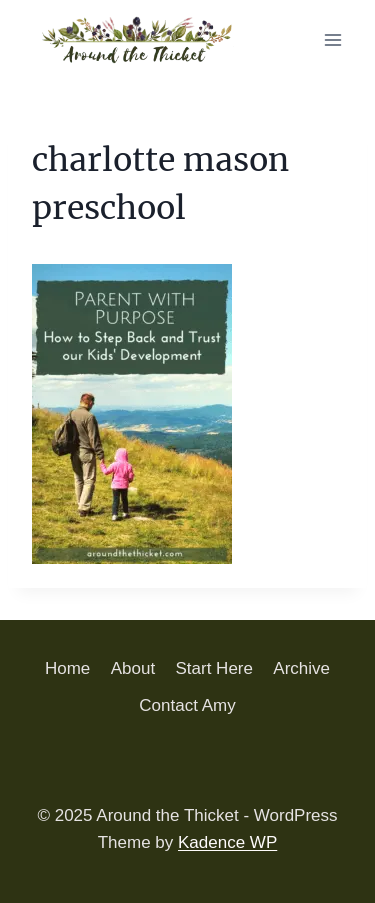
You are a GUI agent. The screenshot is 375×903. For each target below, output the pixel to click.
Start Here (214, 668)
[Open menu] (332, 39)
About (133, 668)
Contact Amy (187, 705)
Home (67, 668)
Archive (301, 668)
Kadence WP (227, 842)
